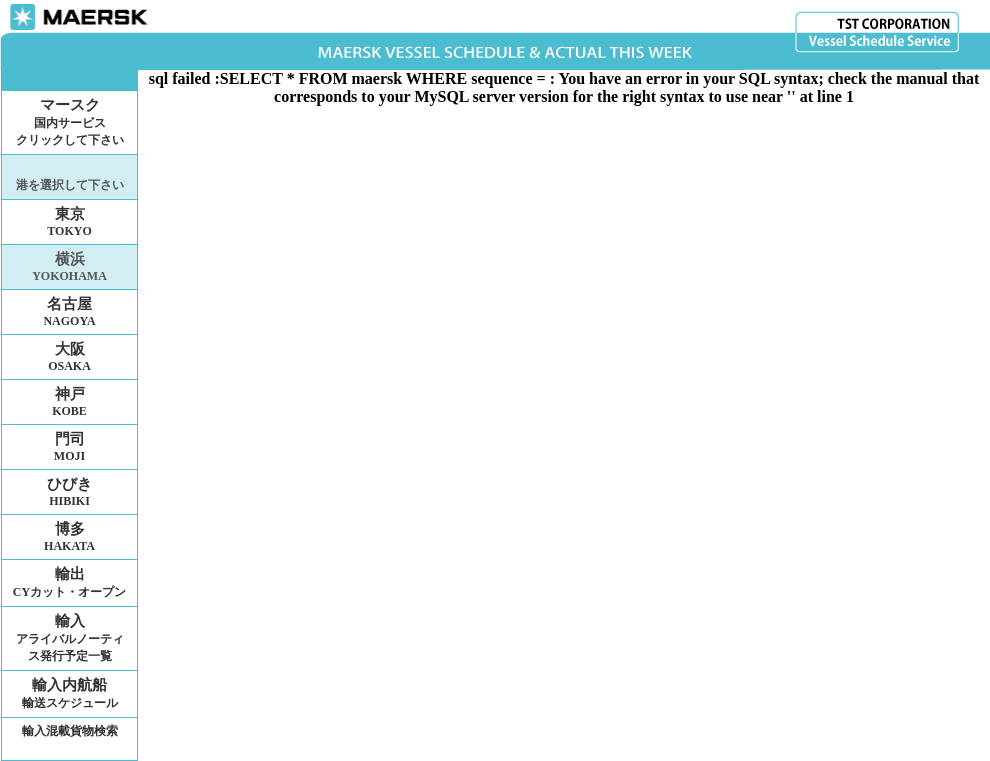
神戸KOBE (69, 402)
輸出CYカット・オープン (69, 582)
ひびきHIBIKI (69, 492)
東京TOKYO (69, 222)
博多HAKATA (69, 537)
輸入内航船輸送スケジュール (70, 693)
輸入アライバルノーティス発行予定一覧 (70, 638)
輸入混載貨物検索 (70, 731)
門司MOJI (69, 447)
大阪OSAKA (69, 357)
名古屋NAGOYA (69, 312)
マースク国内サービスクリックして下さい (70, 122)
